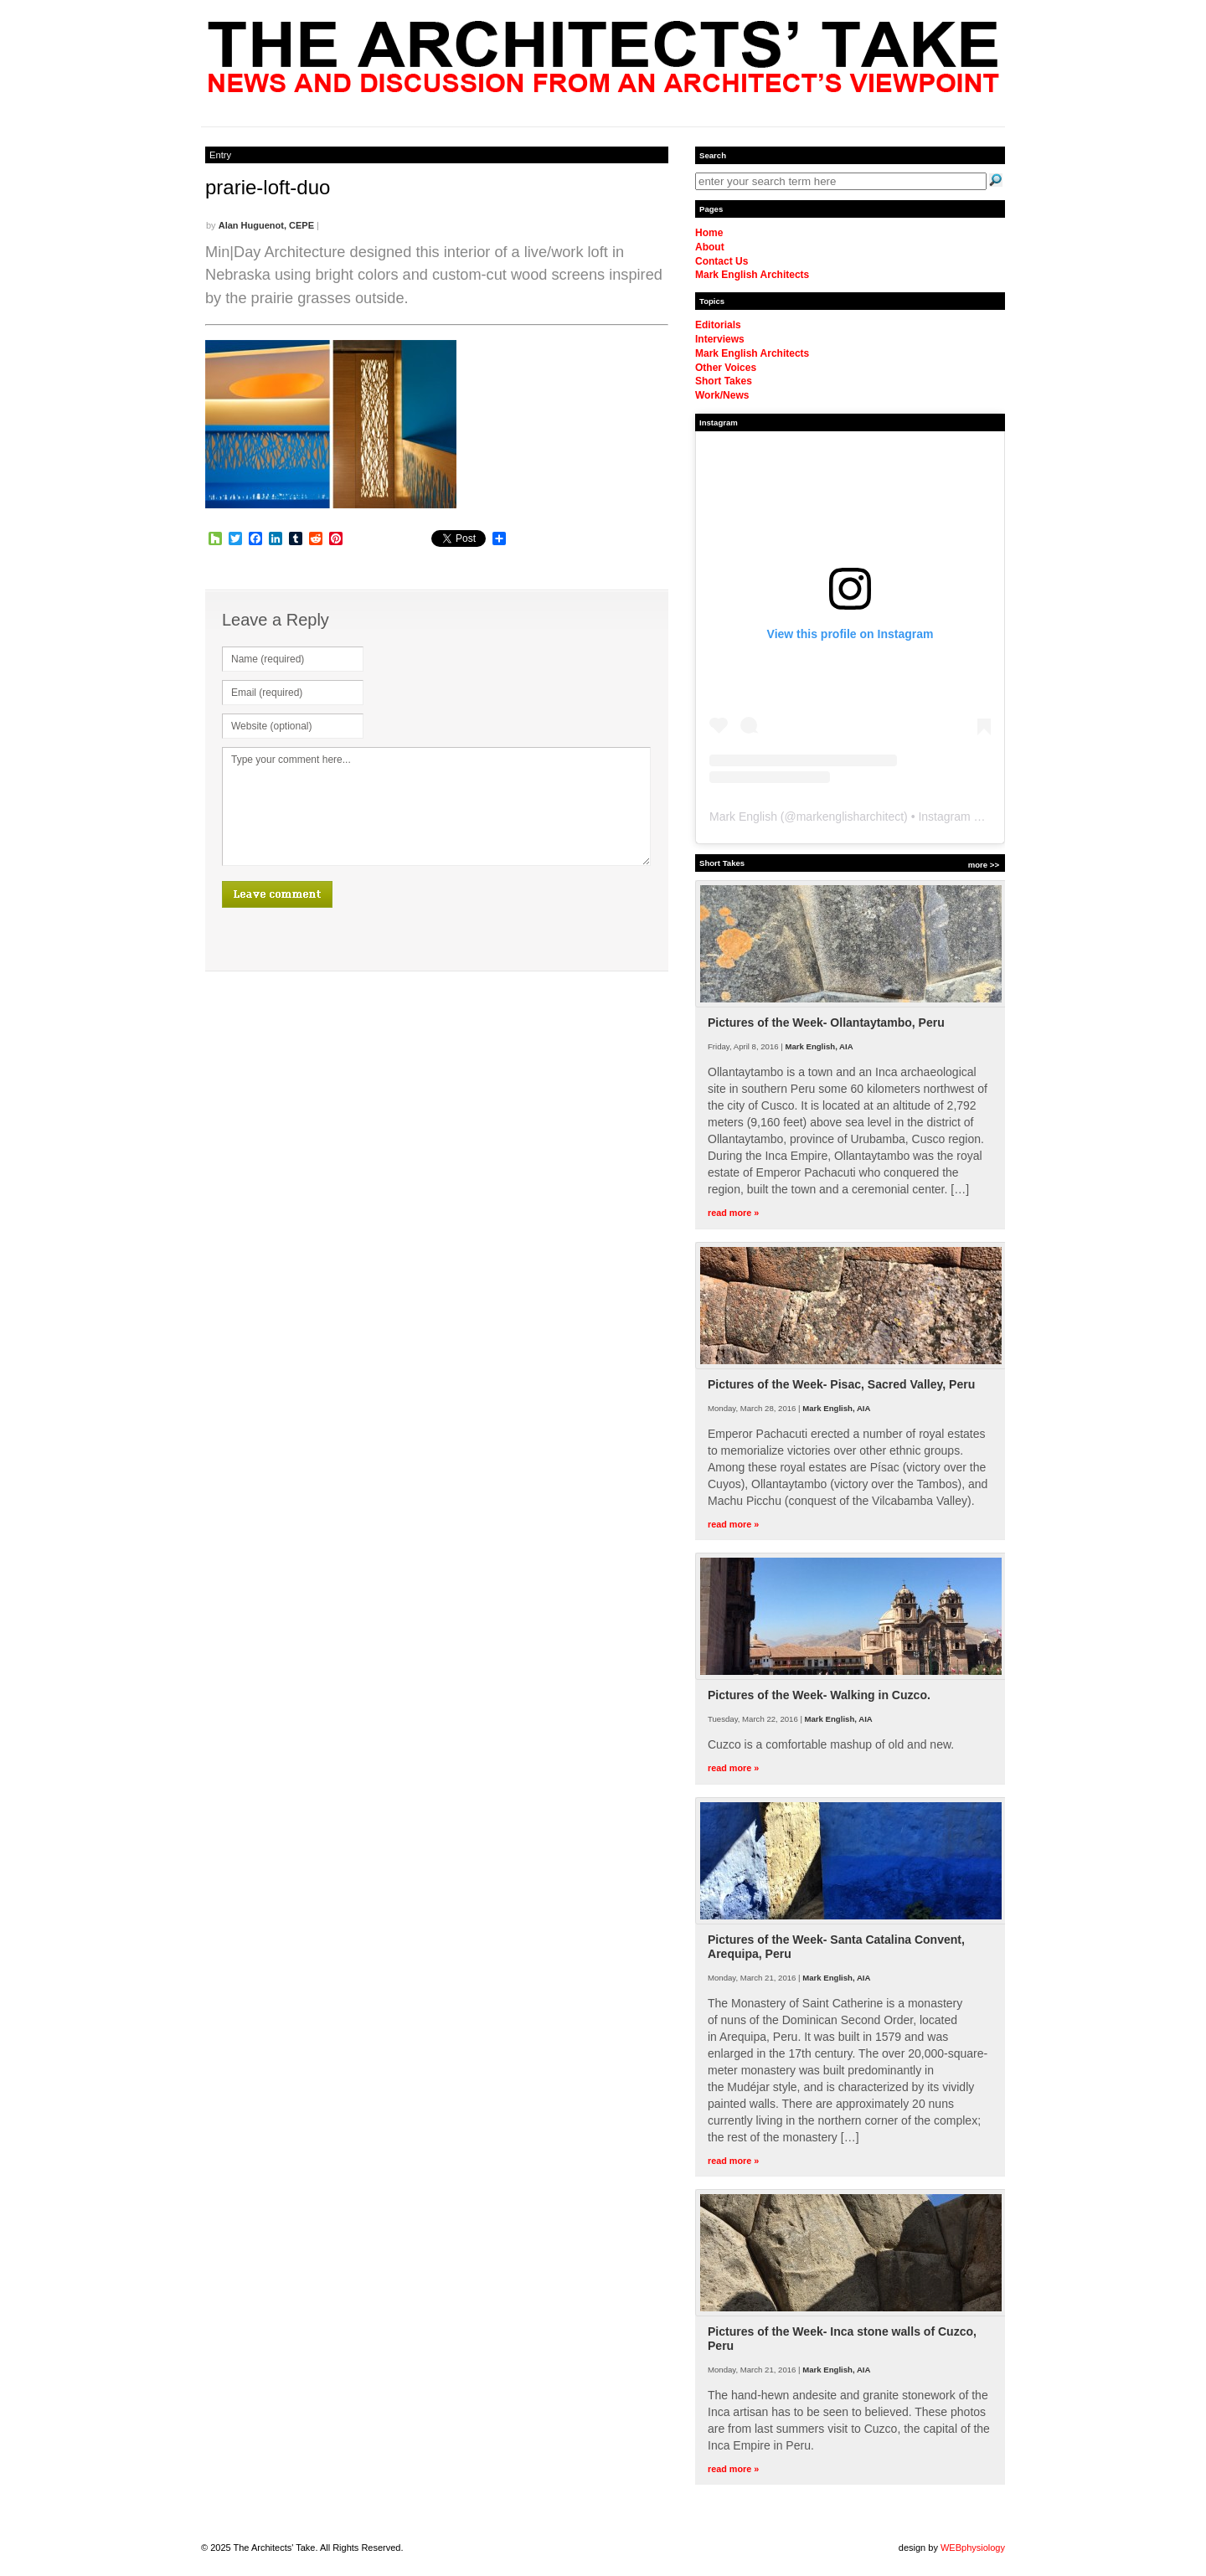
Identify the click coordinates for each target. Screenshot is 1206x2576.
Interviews (720, 339)
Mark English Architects (752, 275)
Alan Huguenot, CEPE (266, 225)
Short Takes (723, 381)
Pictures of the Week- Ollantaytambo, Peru (826, 1022)
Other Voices (725, 368)
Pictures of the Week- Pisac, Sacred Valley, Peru (841, 1384)
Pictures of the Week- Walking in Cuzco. (819, 1695)
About (709, 247)
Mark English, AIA (819, 1046)
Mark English (743, 816)
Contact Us (721, 261)
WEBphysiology (973, 2548)
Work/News (722, 395)
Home (709, 233)
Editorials (718, 325)
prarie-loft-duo (267, 187)
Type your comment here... (436, 806)
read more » (733, 1213)
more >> (983, 864)
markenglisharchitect (850, 816)
